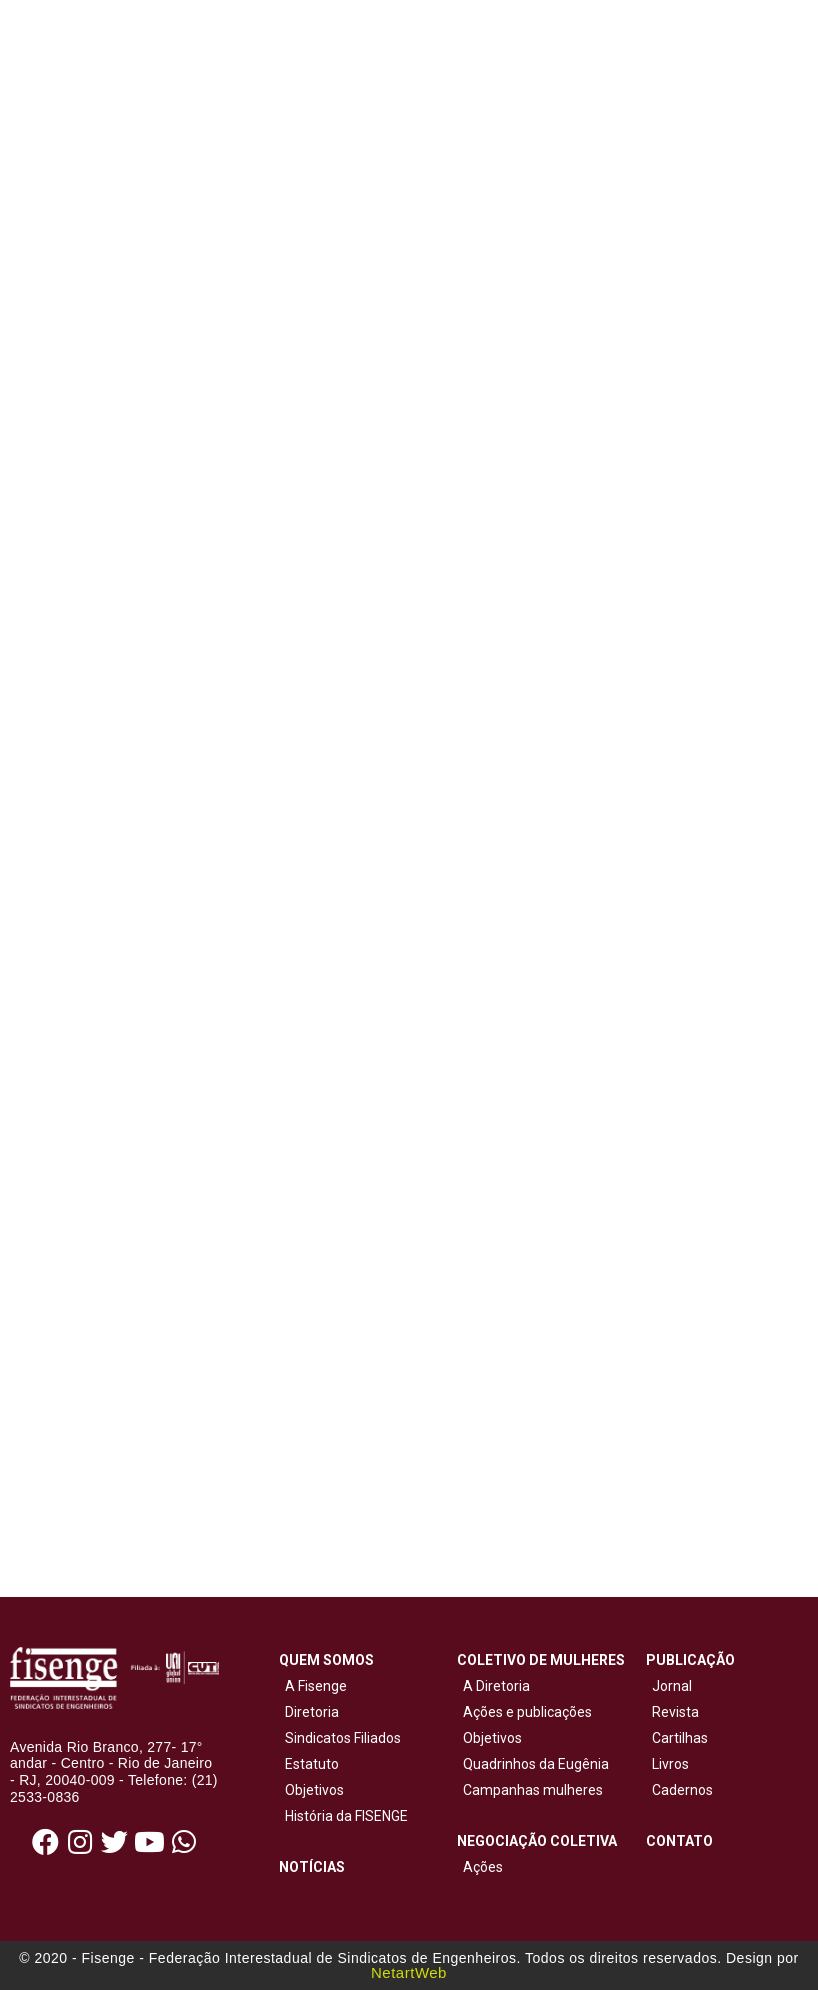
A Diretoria (493, 1686)
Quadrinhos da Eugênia (533, 1764)
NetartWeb (409, 1972)
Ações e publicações (524, 1712)
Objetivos (311, 1790)
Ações (480, 1867)
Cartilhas (680, 1738)
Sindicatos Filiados (340, 1738)
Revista (675, 1712)
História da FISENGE (343, 1816)
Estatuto (309, 1764)
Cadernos (682, 1790)
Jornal (672, 1686)
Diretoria (309, 1712)
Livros (670, 1764)
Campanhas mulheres (530, 1790)
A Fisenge (313, 1686)
